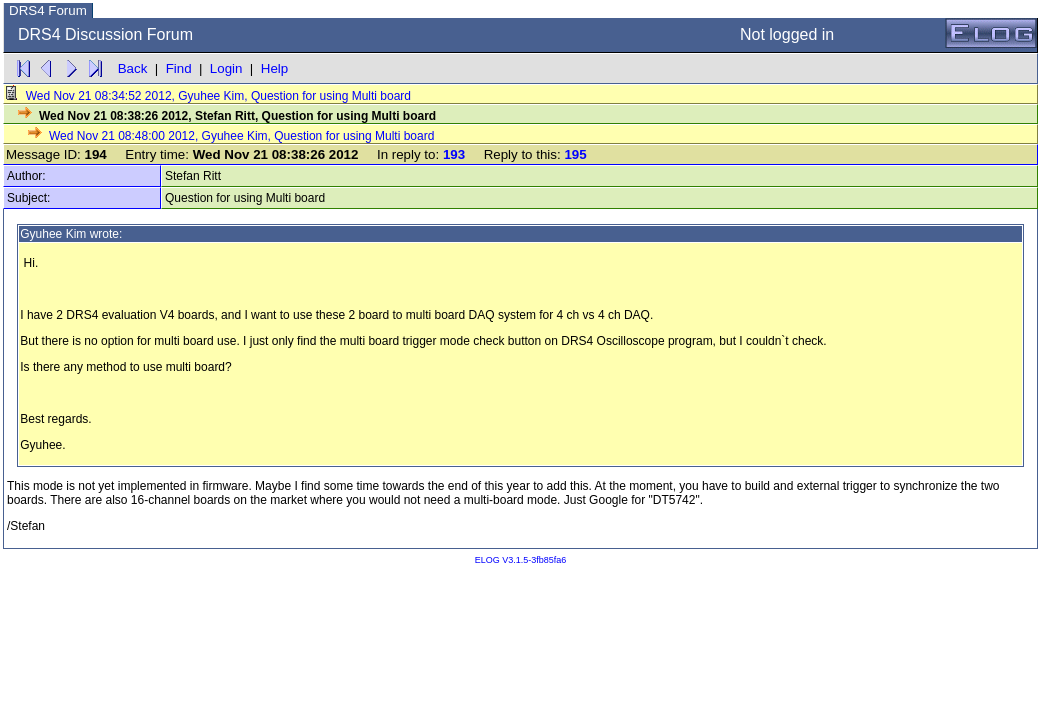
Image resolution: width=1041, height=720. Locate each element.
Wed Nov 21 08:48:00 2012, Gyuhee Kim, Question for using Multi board (232, 136)
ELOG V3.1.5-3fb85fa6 (521, 560)
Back (133, 68)
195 (575, 154)
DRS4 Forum (48, 10)
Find (179, 68)
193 (454, 154)
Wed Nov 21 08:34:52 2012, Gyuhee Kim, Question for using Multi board (209, 96)
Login (226, 68)
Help (274, 68)
